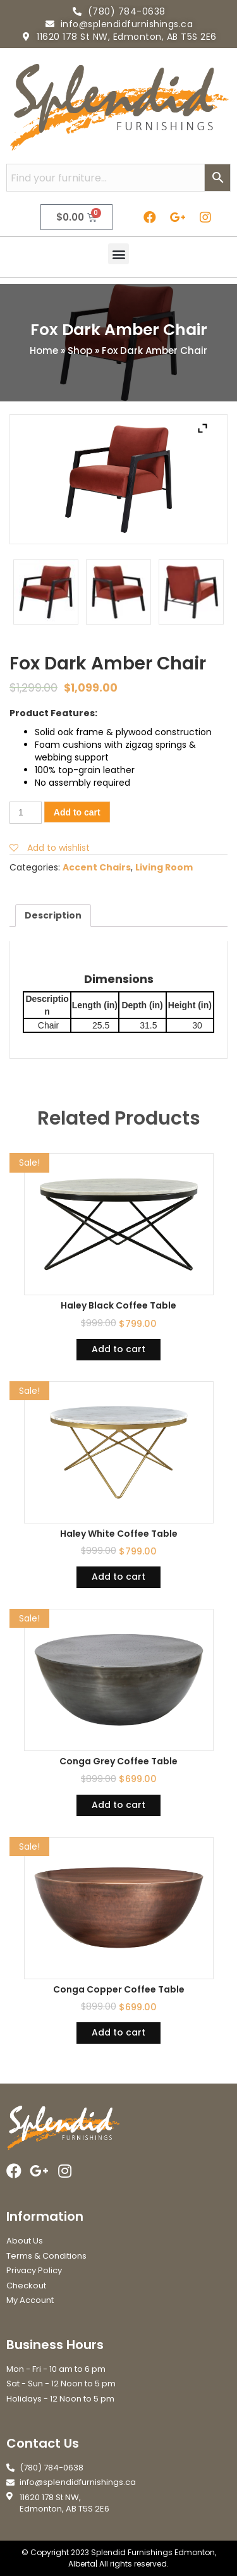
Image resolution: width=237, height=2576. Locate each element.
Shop (80, 350)
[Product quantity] (25, 813)
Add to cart (77, 812)
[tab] (53, 915)
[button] (118, 253)
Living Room (164, 867)
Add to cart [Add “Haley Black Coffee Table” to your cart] (118, 1349)
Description (53, 915)
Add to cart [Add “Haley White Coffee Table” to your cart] (118, 1576)
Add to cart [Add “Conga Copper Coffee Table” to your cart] (118, 2032)
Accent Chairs (97, 867)
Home (44, 350)
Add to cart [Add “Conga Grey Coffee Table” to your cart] (118, 1804)
